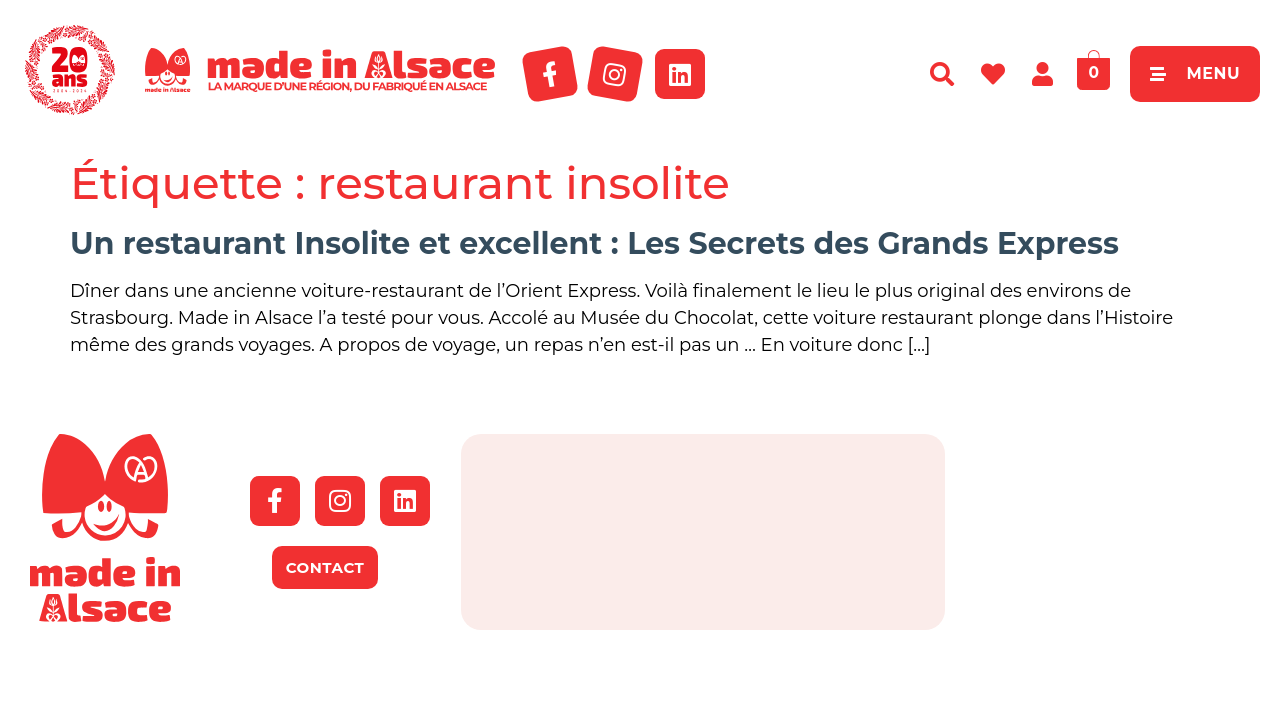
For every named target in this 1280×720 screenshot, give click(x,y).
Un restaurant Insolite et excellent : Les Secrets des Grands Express (594, 243)
